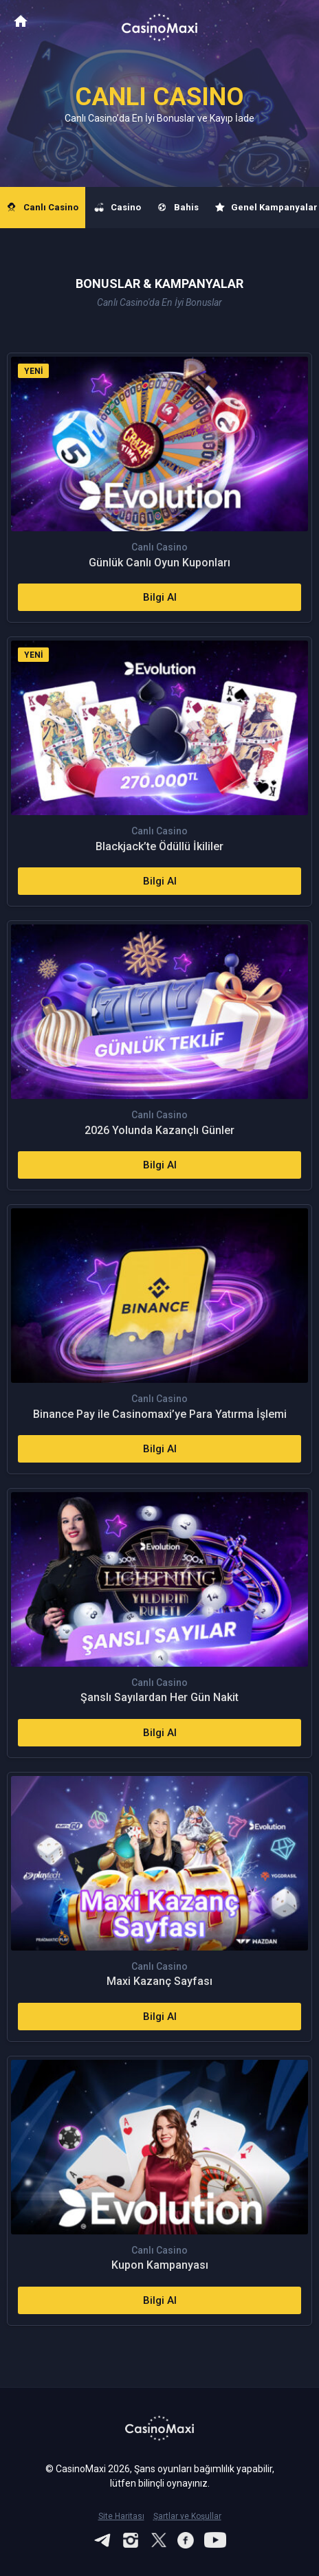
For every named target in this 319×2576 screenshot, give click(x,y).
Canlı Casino (42, 207)
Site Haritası (121, 2516)
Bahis (178, 207)
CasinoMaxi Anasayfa (21, 21)
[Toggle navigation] (295, 22)
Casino (118, 207)
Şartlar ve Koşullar (187, 2516)
